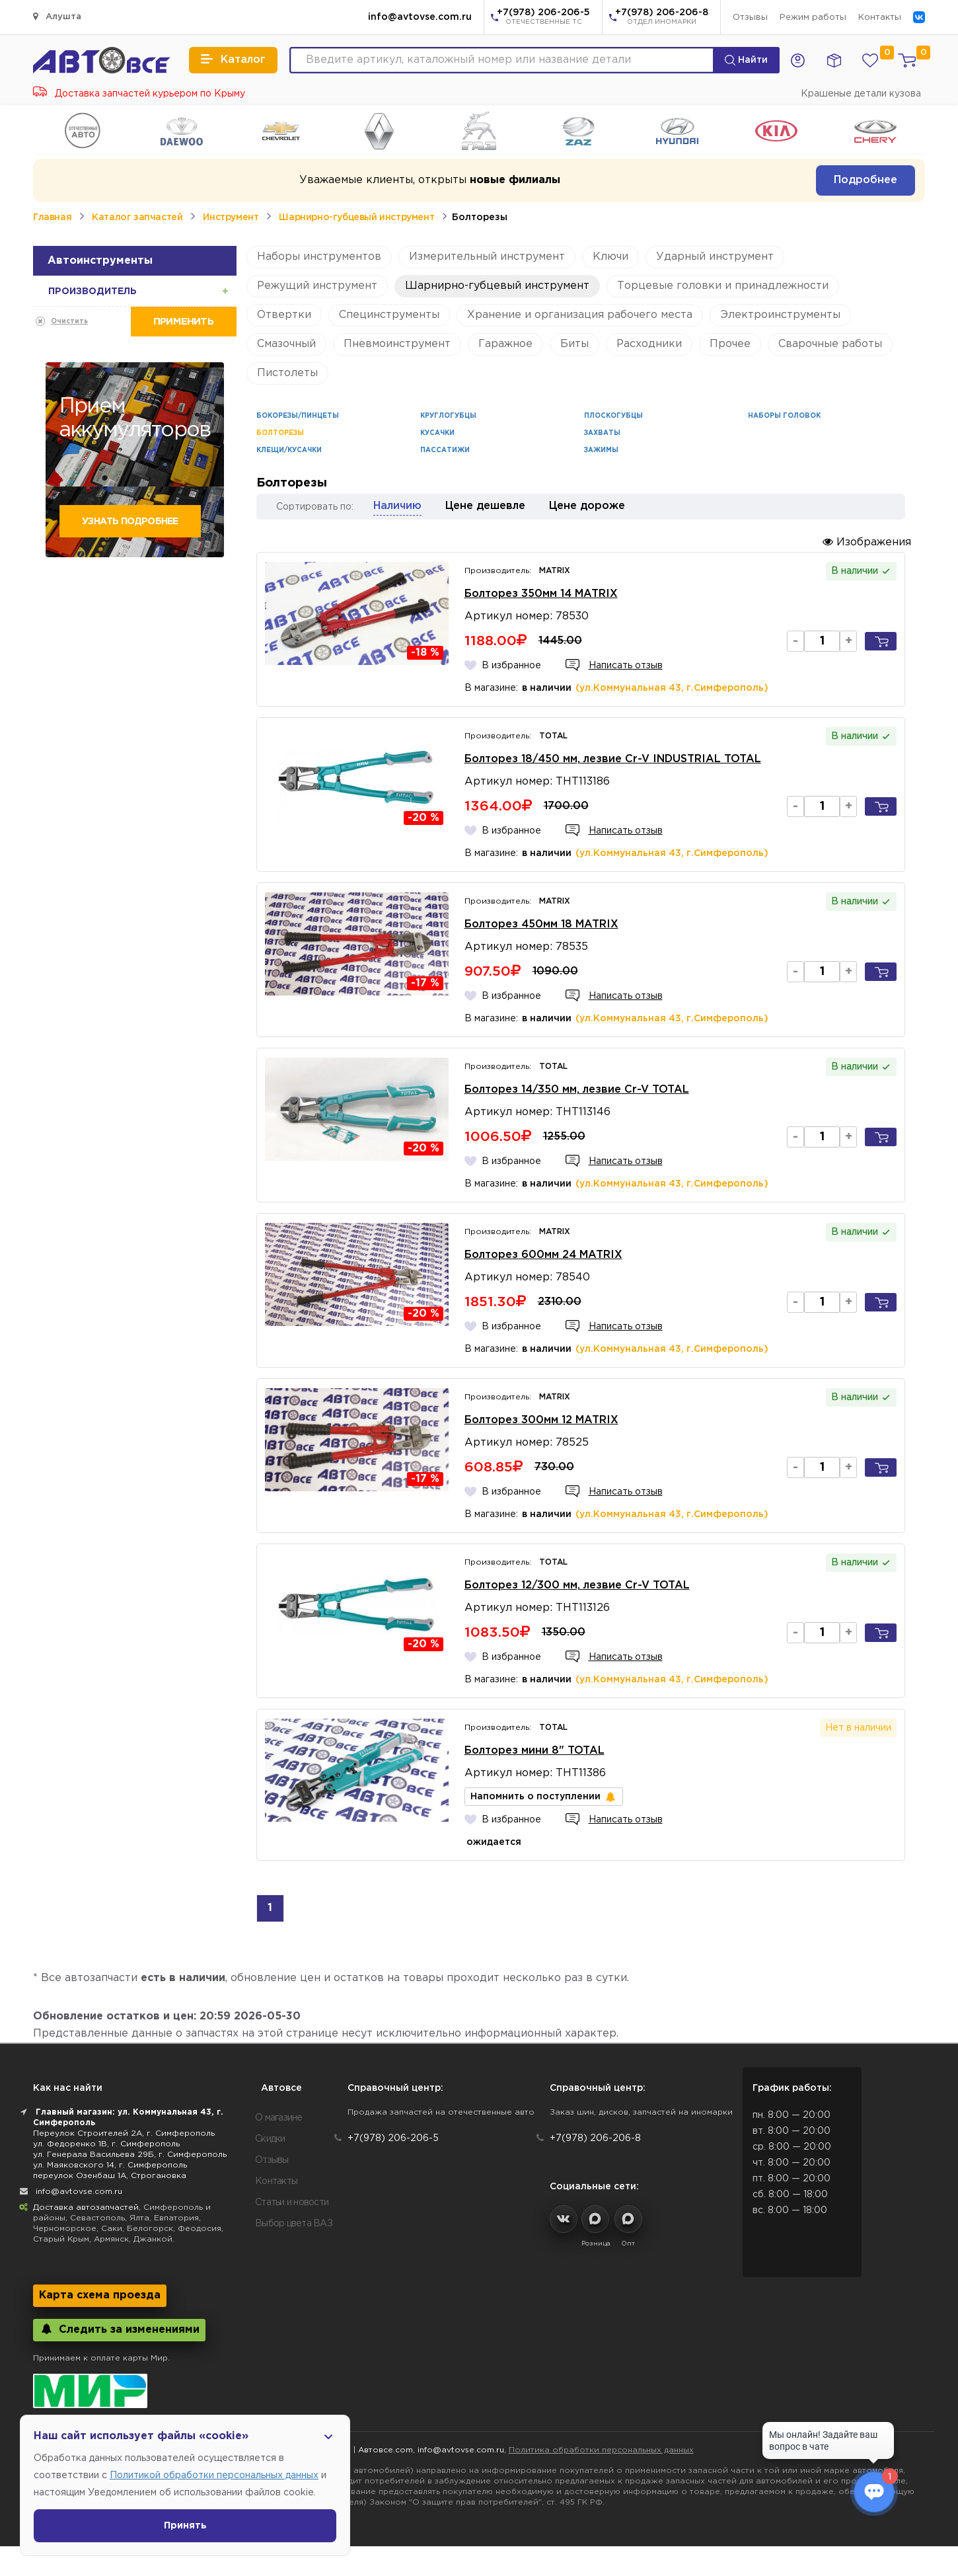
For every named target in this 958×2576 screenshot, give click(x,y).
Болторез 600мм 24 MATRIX (543, 1255)
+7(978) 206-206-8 (661, 18)
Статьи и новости (291, 2202)
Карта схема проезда (100, 2295)
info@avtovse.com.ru (420, 17)
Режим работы (813, 17)
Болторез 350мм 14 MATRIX (541, 594)
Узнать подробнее (130, 522)
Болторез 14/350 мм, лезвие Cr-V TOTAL (576, 1090)
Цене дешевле (485, 506)
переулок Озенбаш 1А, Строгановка (109, 2175)
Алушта (57, 16)
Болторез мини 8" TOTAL (534, 1751)
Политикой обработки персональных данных (214, 2475)
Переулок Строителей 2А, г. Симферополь (124, 2133)
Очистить (69, 322)
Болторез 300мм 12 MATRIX (541, 1420)
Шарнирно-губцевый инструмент (356, 217)
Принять (185, 2526)
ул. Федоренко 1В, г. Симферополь (106, 2144)
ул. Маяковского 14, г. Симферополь (110, 2165)
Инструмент (230, 217)
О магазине (279, 2118)
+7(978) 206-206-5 (543, 18)
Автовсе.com (385, 2450)
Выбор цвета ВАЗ (293, 2224)
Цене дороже (587, 506)
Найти (746, 60)
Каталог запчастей (137, 217)
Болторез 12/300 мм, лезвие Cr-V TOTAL (577, 1585)
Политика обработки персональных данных (601, 2450)
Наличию (397, 506)
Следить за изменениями (119, 2329)
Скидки (270, 2139)
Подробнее (865, 180)
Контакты (879, 17)
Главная (52, 217)
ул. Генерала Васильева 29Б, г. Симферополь (130, 2154)
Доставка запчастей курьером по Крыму (139, 94)
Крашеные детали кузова (861, 94)
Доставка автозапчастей (86, 2207)
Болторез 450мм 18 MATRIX (541, 924)
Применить (183, 321)
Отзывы (750, 17)
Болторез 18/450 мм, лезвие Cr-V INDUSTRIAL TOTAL (612, 759)
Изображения (867, 541)
